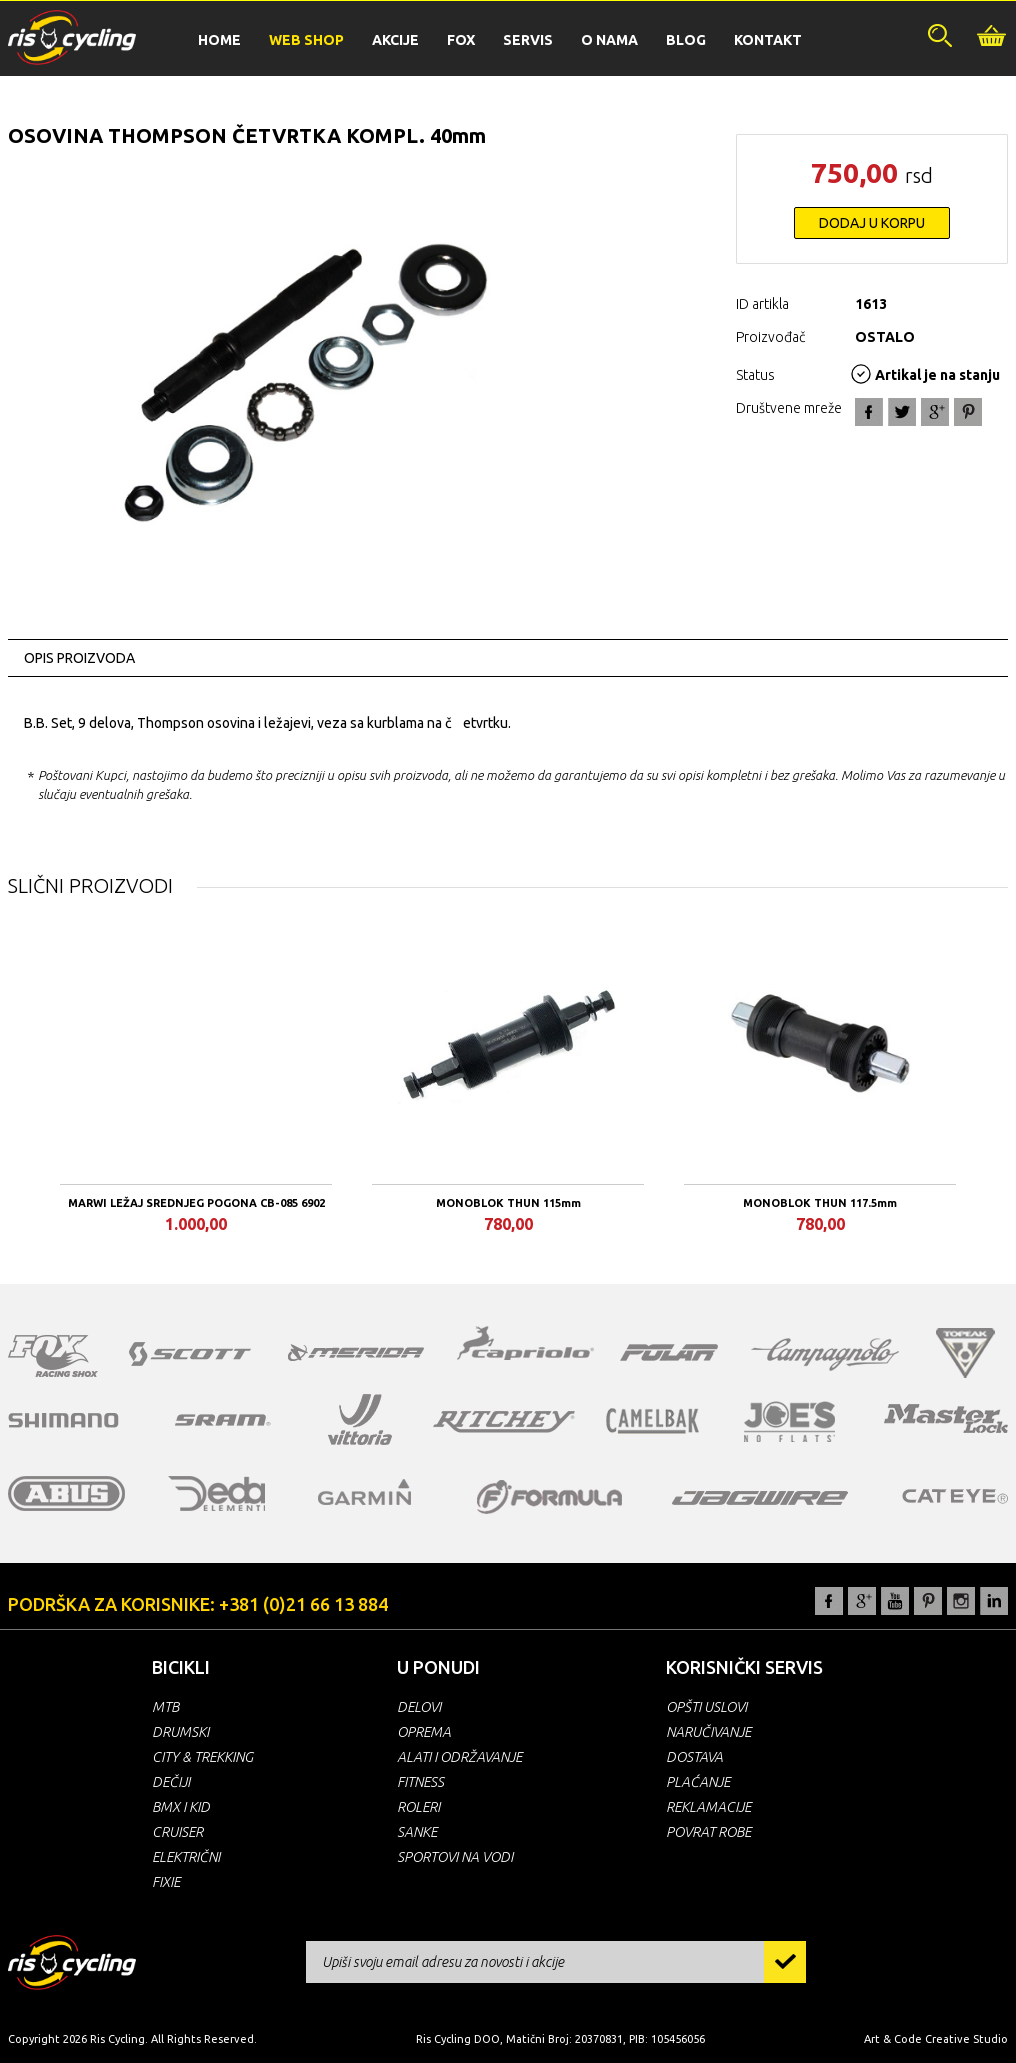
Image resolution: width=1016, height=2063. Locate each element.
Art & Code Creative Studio (936, 2039)
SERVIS (528, 40)
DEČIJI (171, 1782)
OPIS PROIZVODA (79, 658)
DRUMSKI (180, 1732)
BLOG (686, 40)
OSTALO (885, 337)
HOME (219, 40)
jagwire (760, 1498)
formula (549, 1497)
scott (190, 1354)
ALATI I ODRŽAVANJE (459, 1757)
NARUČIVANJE (708, 1732)
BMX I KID (181, 1807)
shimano (64, 1420)
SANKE (417, 1832)
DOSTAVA (694, 1757)
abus (67, 1493)
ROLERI (418, 1807)
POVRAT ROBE (708, 1832)
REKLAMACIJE (708, 1807)
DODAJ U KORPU (872, 223)
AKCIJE (395, 40)
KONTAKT (768, 40)
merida (356, 1352)
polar (669, 1352)
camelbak (652, 1421)
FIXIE (166, 1882)
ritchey (504, 1422)
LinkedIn (994, 1601)
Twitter (902, 412)
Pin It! (968, 412)
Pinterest (928, 1601)
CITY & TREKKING (202, 1757)
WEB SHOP (306, 40)
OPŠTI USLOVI (706, 1707)
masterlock (946, 1418)
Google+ (935, 412)
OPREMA (424, 1732)
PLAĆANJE (698, 1782)
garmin (365, 1492)
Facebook (869, 412)
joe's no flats (789, 1421)
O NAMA (609, 40)
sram (223, 1420)
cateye (954, 1496)
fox (53, 1356)
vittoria (360, 1420)
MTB (165, 1707)
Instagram (961, 1601)
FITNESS (420, 1782)
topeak (965, 1353)
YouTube (895, 1601)
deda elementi (216, 1493)
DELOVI (419, 1707)
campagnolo (825, 1354)
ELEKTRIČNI (186, 1857)
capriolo (526, 1346)
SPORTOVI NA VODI (455, 1857)
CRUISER (177, 1832)
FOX (461, 40)
